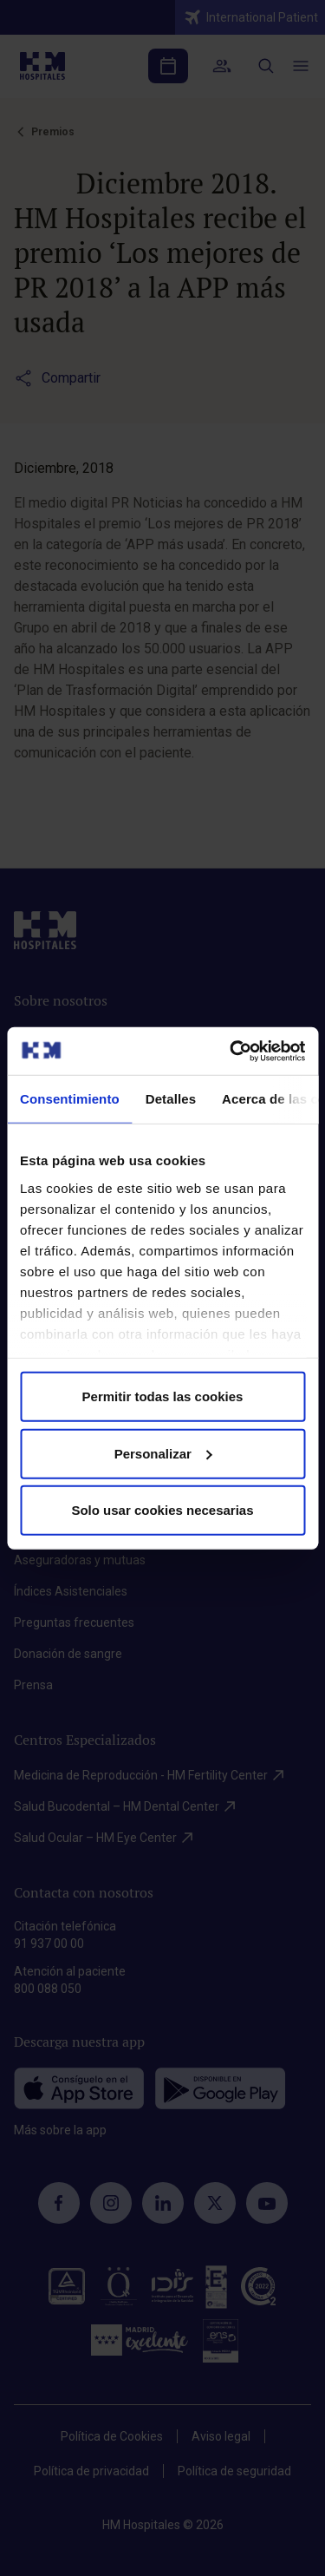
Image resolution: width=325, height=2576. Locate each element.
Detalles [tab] (171, 1098)
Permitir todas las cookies (163, 1396)
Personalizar (163, 1452)
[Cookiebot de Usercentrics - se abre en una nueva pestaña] (231, 1050)
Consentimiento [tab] (70, 1098)
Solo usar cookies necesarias (162, 1510)
